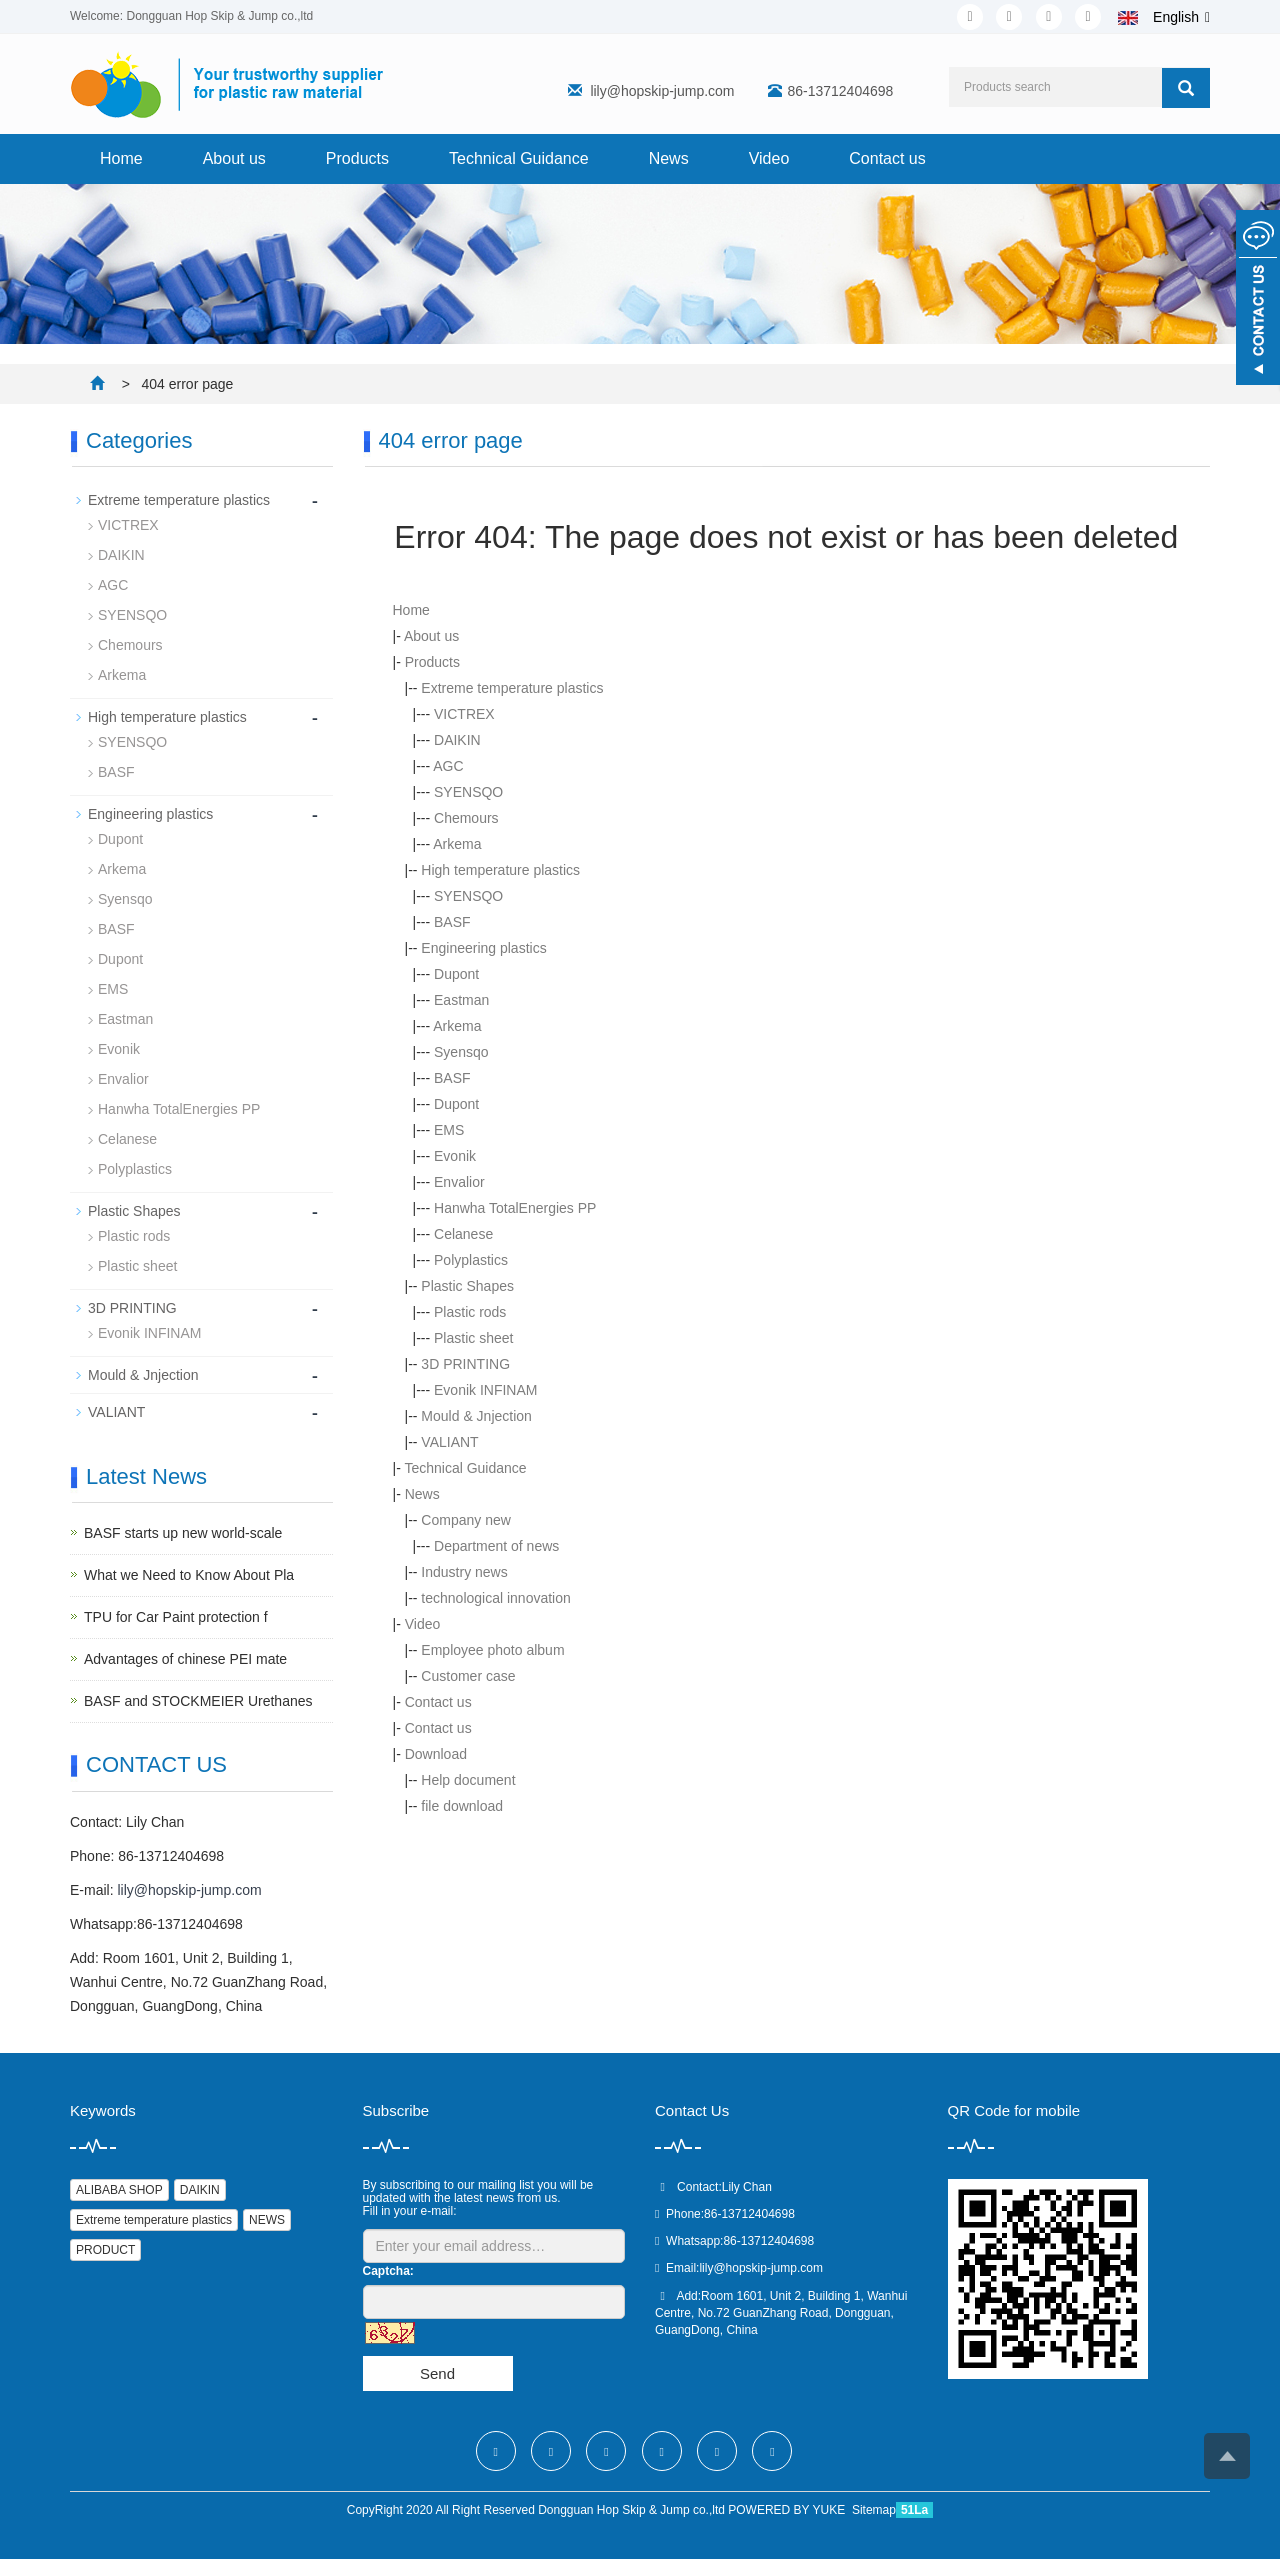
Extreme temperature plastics (512, 688)
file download (462, 1806)
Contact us (887, 158)
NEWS (267, 2220)
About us (234, 158)
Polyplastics (471, 1260)
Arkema (457, 844)
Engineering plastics (483, 948)
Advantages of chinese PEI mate (185, 1659)
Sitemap (874, 2510)
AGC (448, 766)
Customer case (468, 1676)
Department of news (496, 1546)
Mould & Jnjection (476, 1416)
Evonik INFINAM (485, 1390)
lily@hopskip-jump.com (662, 91)
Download (436, 1754)
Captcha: (388, 2271)
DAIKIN (457, 740)
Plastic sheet (473, 1338)
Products (357, 158)
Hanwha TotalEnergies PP (515, 1208)
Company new (466, 1520)
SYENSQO (468, 792)
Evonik (455, 1156)
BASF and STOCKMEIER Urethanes (198, 1701)
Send (437, 2373)
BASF (452, 922)
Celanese (463, 1234)
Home (121, 158)
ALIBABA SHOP (119, 2190)
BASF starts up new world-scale (183, 1533)
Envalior (459, 1182)
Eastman (461, 1000)
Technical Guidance (519, 158)
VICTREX (464, 714)
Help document (468, 1780)
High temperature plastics (500, 870)
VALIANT (449, 1442)
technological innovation (495, 1598)
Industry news (464, 1572)
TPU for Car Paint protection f (176, 1617)
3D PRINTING (465, 1364)
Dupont (456, 974)
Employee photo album (492, 1650)
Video (769, 158)
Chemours (466, 818)
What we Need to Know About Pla (189, 1575)
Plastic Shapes (467, 1286)
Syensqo (461, 1052)
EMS (449, 1130)
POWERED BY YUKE (788, 2510)
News (669, 158)
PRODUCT (105, 2250)
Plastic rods (470, 1312)
